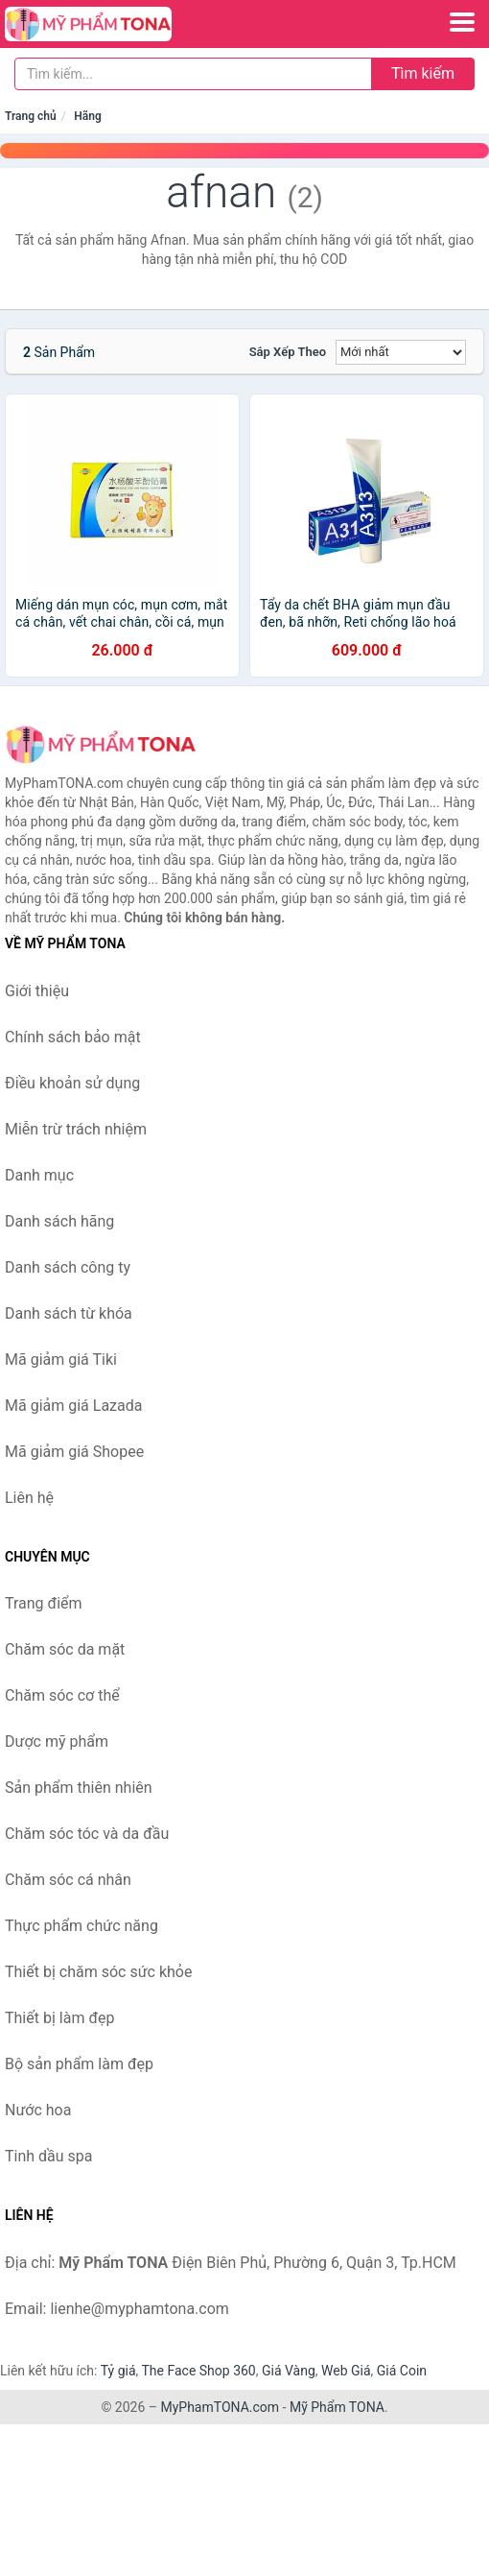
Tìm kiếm (422, 73)
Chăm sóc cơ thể (62, 1695)
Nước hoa (38, 2110)
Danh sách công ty (67, 1267)
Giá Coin (402, 2370)
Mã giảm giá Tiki (61, 1359)
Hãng (87, 116)
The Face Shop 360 (198, 2370)
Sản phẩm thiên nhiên (78, 1787)
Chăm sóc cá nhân (68, 1880)
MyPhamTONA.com (219, 2407)
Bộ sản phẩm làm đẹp (79, 2064)
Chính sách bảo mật (73, 1037)
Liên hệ (29, 1498)
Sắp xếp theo (287, 352)
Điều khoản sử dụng (72, 1083)
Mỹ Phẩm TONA (337, 2407)
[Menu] (462, 22)
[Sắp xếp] (401, 352)
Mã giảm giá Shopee (74, 1452)
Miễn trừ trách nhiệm (76, 1129)
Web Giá (346, 2370)
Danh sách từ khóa (68, 1313)
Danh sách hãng (59, 1221)
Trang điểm (43, 1603)
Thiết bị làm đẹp (59, 2018)
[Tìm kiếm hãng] (193, 74)
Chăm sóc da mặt (65, 1649)
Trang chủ (31, 116)
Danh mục (39, 1175)
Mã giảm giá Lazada (73, 1405)
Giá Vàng (288, 2370)
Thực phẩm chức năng (81, 1926)
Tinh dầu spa (49, 2156)
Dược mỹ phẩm (56, 1741)
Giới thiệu (37, 991)
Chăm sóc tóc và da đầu (87, 1834)
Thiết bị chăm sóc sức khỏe (98, 1972)
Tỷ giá (118, 2370)
